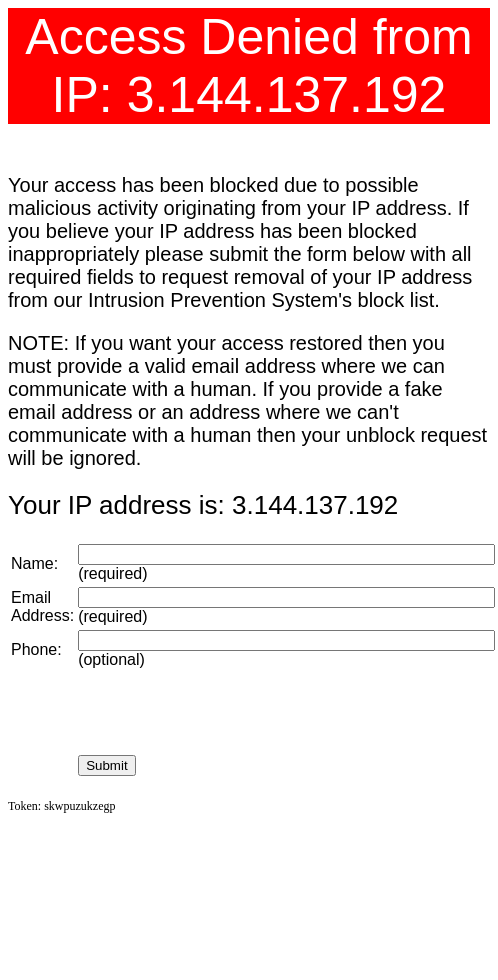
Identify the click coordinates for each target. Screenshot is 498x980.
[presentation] (230, 712)
